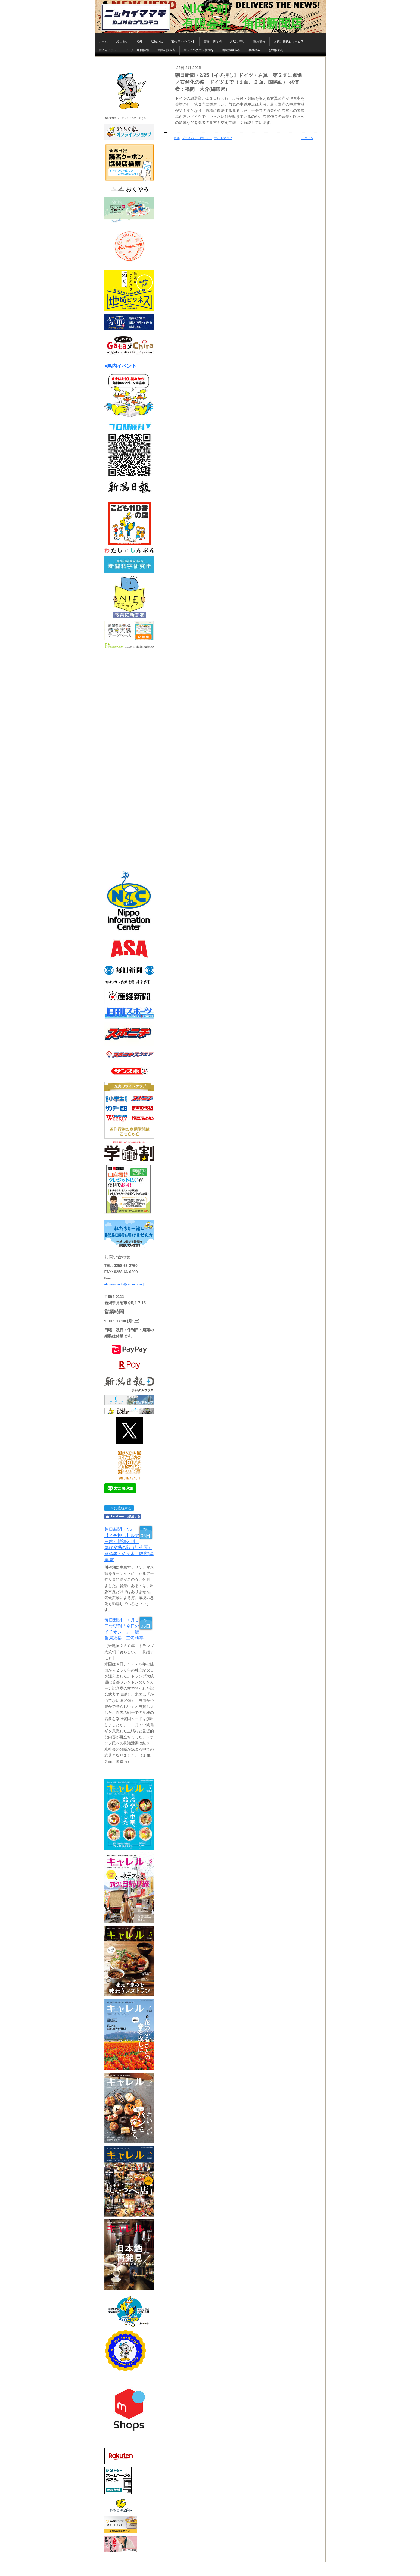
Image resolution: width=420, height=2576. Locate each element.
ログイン (307, 138)
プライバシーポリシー (197, 138)
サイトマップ (223, 138)
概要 (177, 138)
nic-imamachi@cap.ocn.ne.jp (124, 1284)
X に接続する (119, 1508)
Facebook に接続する (122, 1516)
